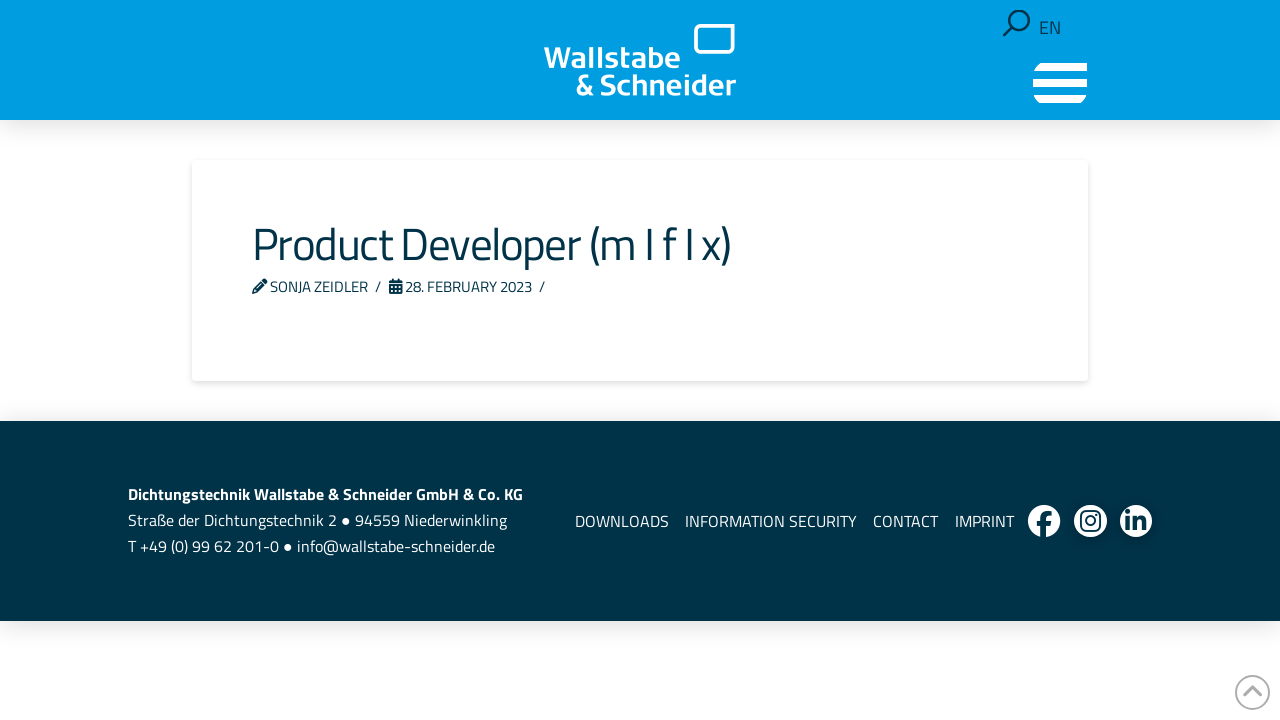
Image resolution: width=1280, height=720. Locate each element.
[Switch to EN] (1050, 28)
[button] (1016, 23)
